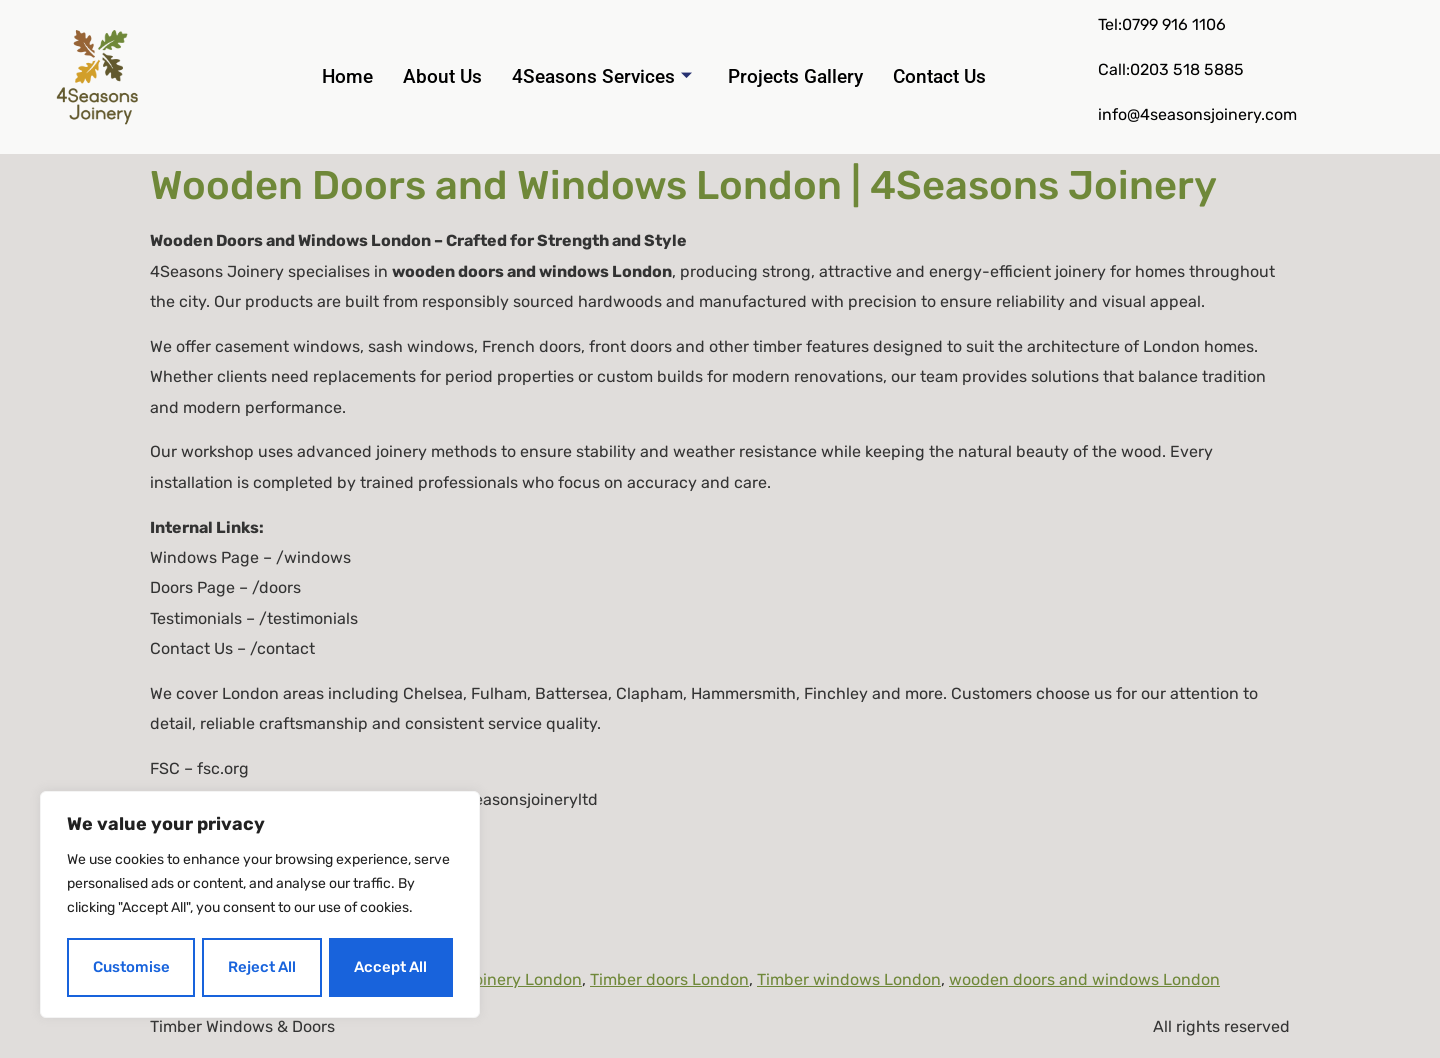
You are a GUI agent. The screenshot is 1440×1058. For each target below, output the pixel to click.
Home (347, 76)
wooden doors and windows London (1084, 979)
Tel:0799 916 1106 (1162, 24)
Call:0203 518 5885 (1171, 69)
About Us (442, 76)
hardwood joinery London (486, 979)
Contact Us (939, 76)
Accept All (391, 967)
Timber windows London (849, 979)
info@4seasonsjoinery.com (1197, 114)
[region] (260, 905)
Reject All (262, 967)
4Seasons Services (602, 77)
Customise (130, 967)
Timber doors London (669, 979)
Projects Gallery (795, 76)
